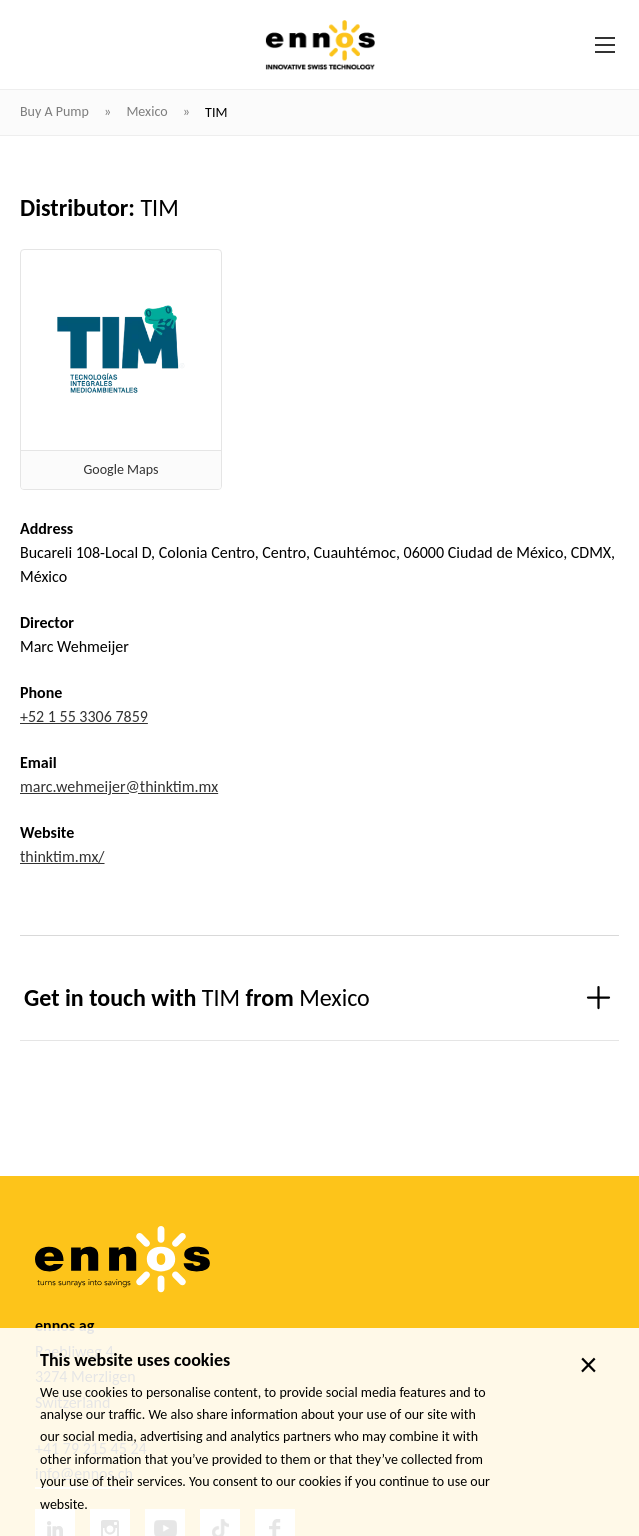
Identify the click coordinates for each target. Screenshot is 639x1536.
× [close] (588, 1365)
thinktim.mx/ (62, 856)
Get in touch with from (197, 997)
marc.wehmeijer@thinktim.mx (119, 786)
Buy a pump (56, 111)
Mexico (148, 111)
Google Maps (121, 469)
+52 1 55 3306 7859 (84, 716)
